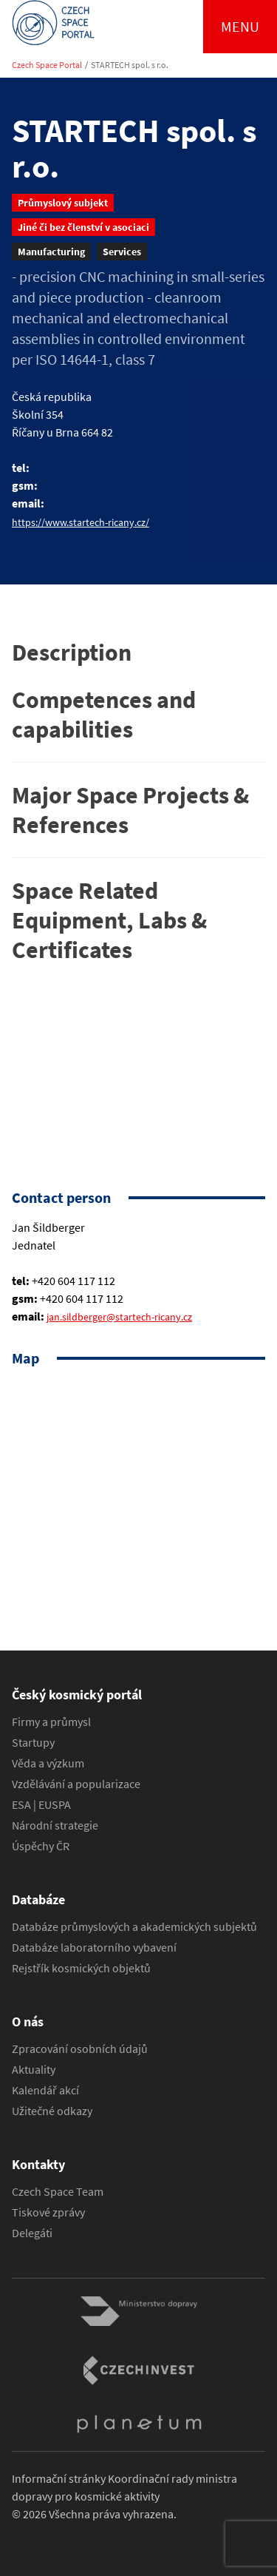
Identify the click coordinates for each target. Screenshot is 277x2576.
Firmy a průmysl (51, 1721)
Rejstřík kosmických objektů (81, 1967)
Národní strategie (55, 1825)
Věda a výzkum (48, 1763)
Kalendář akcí (45, 2090)
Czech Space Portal (47, 64)
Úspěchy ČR (40, 1845)
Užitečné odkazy (52, 2110)
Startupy (33, 1742)
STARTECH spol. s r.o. (129, 64)
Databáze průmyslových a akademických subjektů (134, 1926)
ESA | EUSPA (41, 1804)
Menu (240, 26)
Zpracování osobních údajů (80, 2048)
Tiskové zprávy (48, 2212)
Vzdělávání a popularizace (76, 1783)
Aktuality (33, 2069)
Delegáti (32, 2232)
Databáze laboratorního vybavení (94, 1947)
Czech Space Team (57, 2191)
